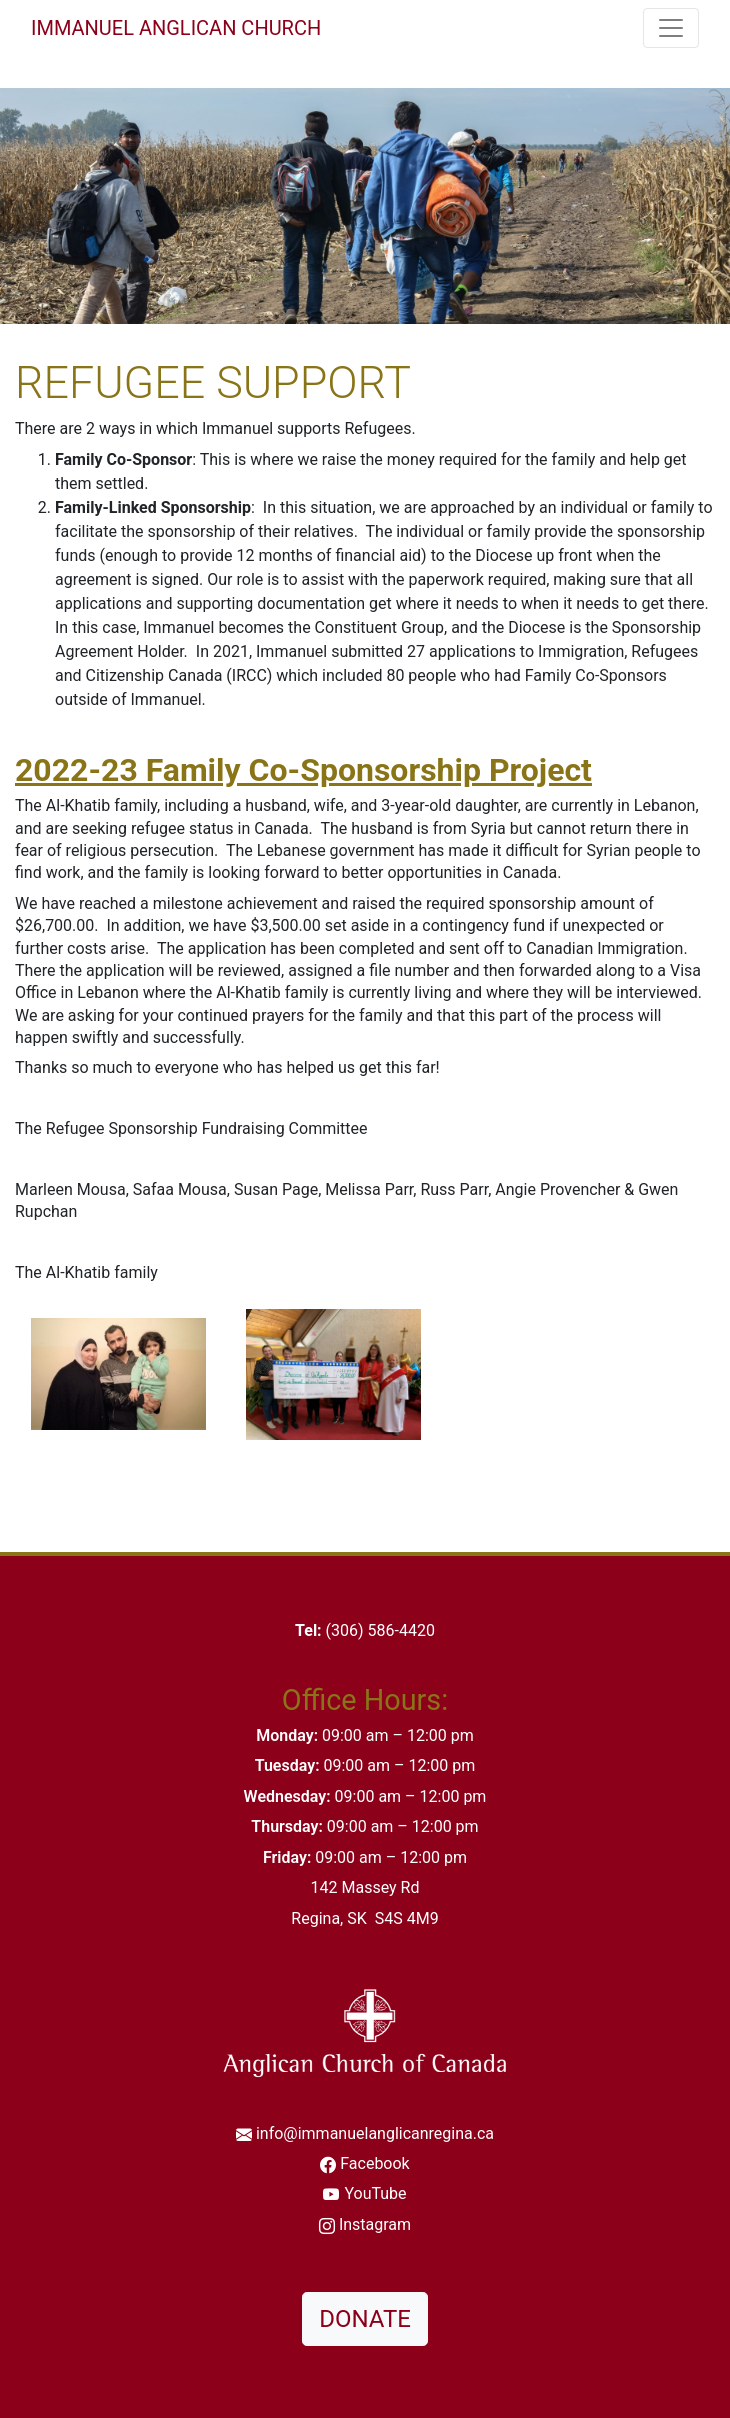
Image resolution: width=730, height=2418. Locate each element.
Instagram (375, 2224)
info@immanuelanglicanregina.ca (375, 2133)
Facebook (374, 2163)
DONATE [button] (365, 2319)
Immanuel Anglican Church (176, 28)
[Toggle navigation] (671, 28)
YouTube (375, 2193)
